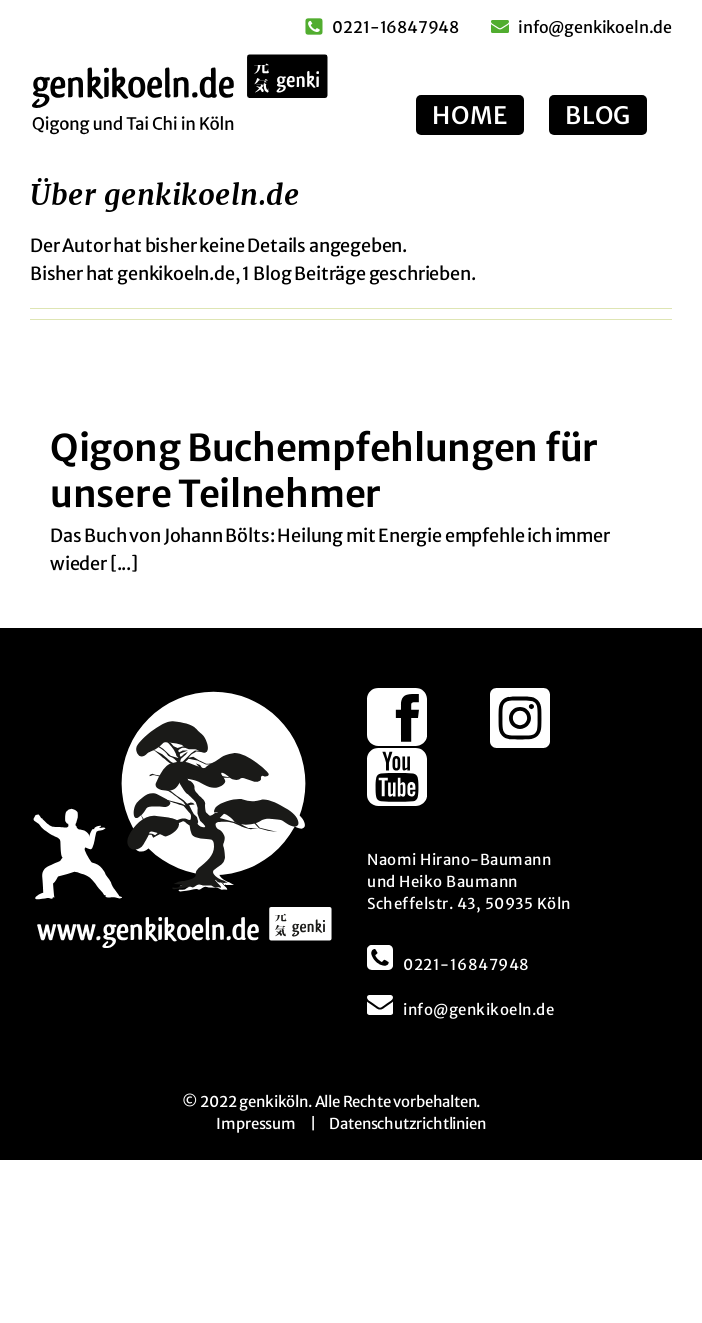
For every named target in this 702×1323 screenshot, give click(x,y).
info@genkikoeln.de (478, 1009)
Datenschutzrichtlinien (407, 1123)
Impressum (255, 1123)
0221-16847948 (466, 964)
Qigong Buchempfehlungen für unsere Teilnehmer (324, 471)
